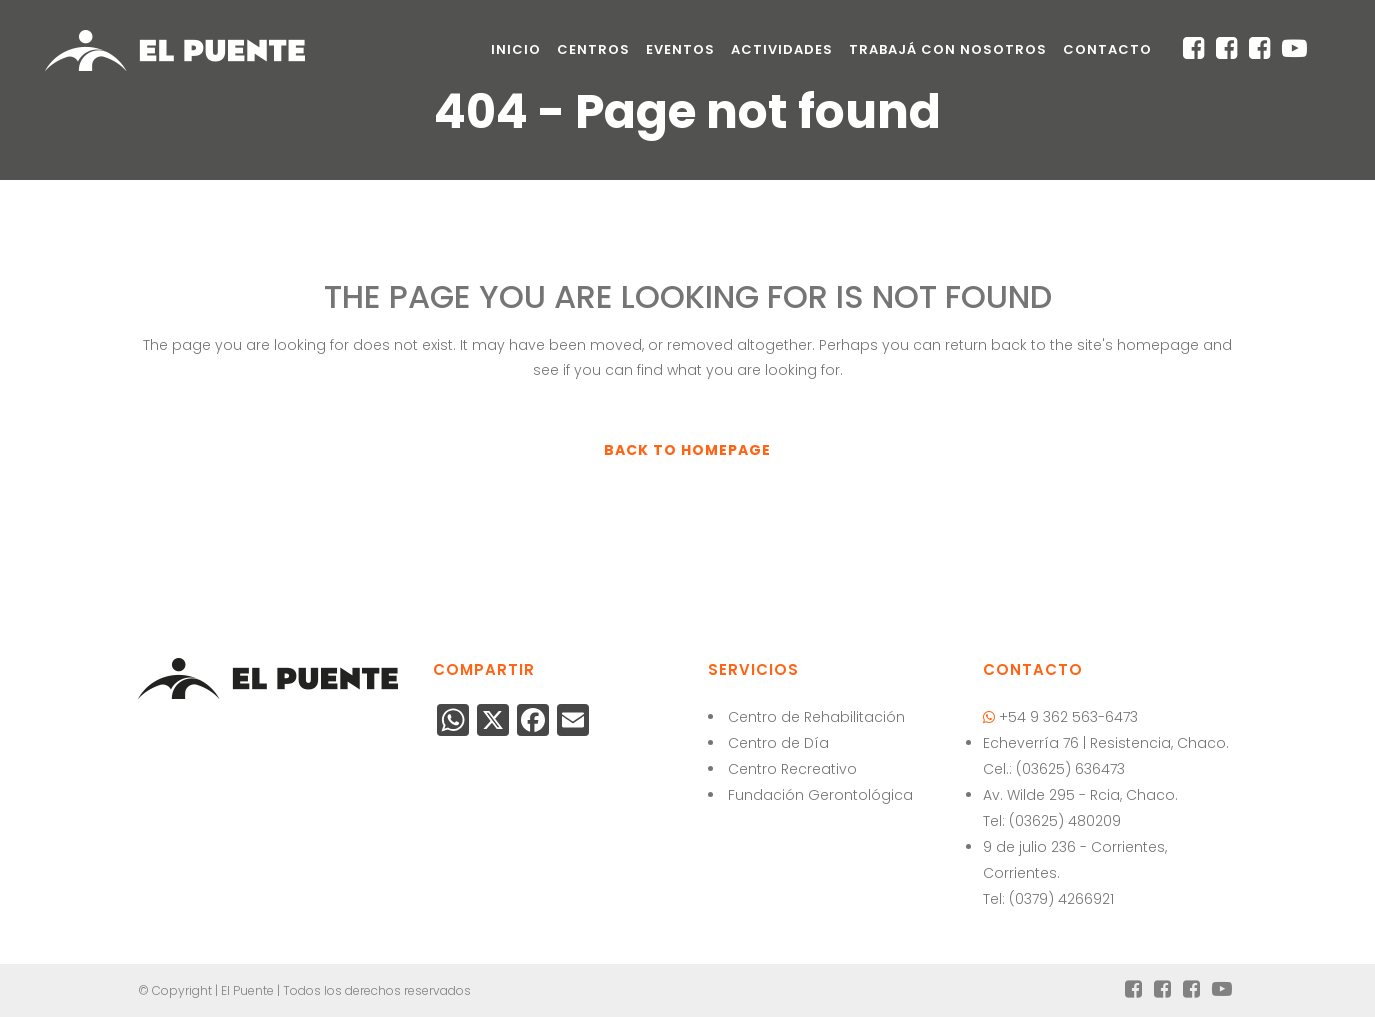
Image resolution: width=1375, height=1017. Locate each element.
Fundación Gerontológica (820, 795)
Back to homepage (687, 450)
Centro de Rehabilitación (816, 717)
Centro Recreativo (792, 769)
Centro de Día (778, 743)
